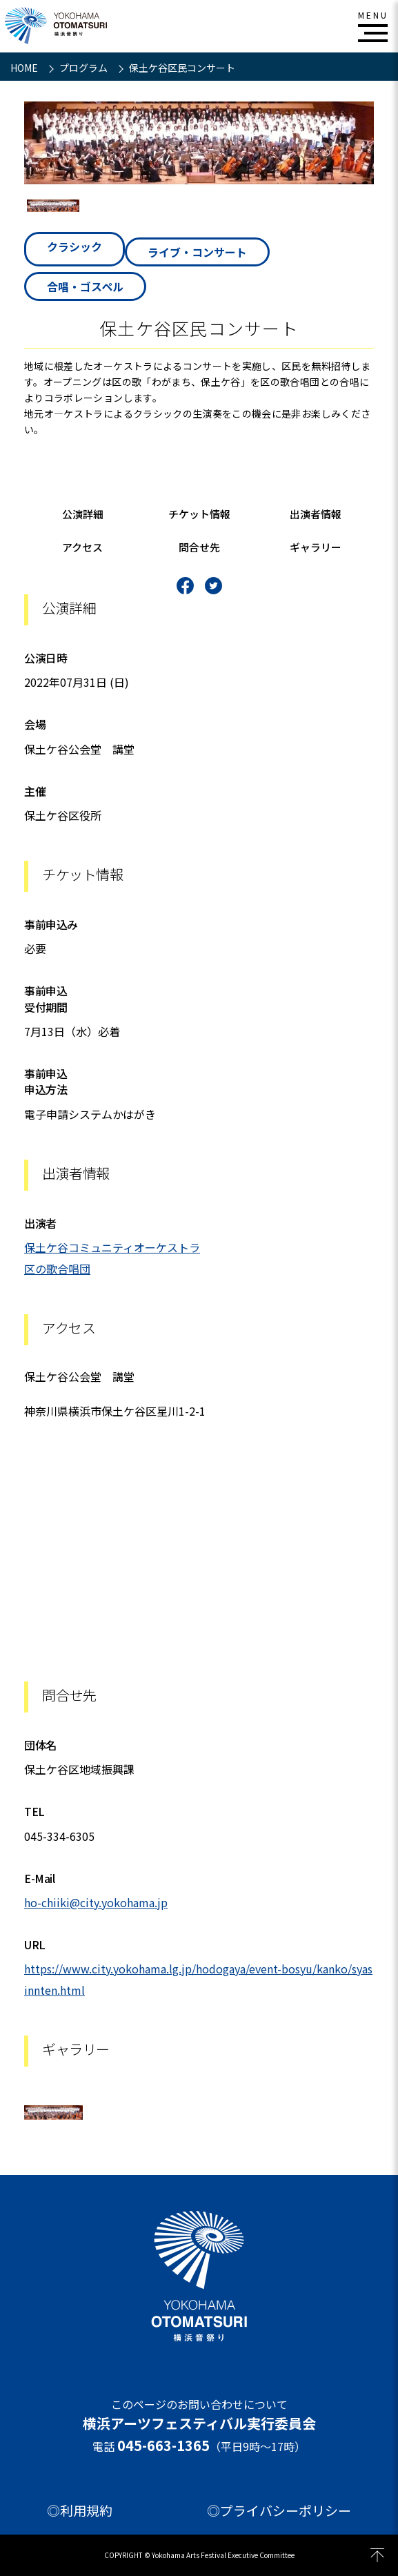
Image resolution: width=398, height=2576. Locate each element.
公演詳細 (82, 514)
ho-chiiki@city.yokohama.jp (96, 1902)
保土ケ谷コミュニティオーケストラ (112, 1247)
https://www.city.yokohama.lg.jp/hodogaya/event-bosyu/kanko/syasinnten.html (198, 1979)
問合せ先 (199, 547)
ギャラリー (315, 547)
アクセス (82, 547)
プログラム (84, 67)
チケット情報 (199, 514)
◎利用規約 (79, 2510)
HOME (25, 67)
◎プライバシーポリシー (279, 2510)
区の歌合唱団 (57, 1268)
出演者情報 (315, 514)
